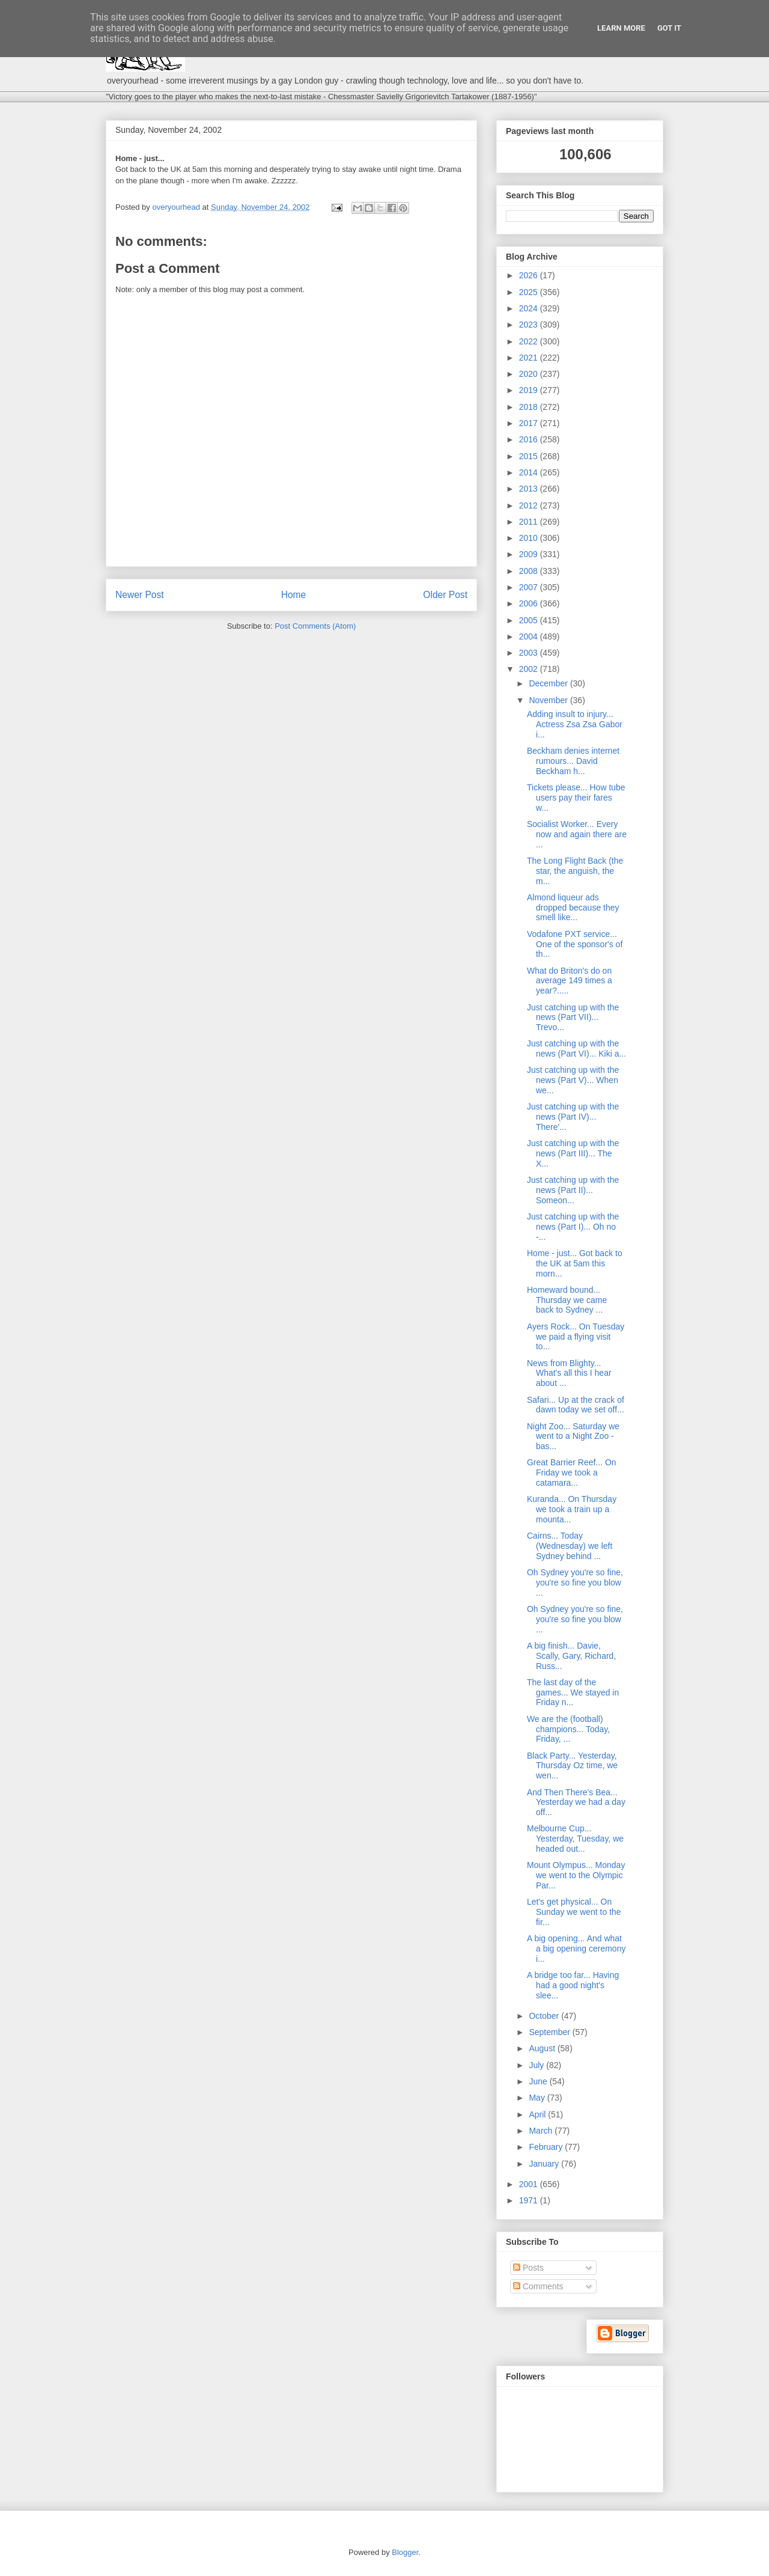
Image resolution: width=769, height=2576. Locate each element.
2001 (529, 2184)
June (539, 2081)
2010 (529, 538)
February (547, 2147)
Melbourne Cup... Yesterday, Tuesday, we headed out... (575, 1839)
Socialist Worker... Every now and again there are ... (577, 834)
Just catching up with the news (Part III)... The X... (573, 1153)
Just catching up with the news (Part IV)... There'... (573, 1117)
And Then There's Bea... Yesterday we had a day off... (576, 1802)
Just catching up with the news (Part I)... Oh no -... (573, 1227)
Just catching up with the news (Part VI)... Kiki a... (576, 1048)
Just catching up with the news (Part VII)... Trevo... (573, 1018)
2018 (529, 407)
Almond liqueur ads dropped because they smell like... (573, 908)
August (543, 2048)
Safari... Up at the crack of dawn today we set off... (575, 1405)
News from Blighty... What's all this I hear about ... (569, 1373)
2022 (529, 341)
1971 (529, 2200)
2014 (529, 472)
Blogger (405, 2552)
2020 (529, 374)
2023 (529, 324)
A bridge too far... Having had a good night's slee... (573, 1985)
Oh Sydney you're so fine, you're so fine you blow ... (575, 1582)
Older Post (445, 595)
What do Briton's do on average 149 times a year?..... (569, 981)
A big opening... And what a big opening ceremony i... (576, 1949)
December (549, 683)
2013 (529, 488)
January (545, 2164)
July (537, 2065)
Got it (669, 27)
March (542, 2130)
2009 (529, 554)
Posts (528, 2267)
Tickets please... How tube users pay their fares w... (576, 798)
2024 (529, 308)
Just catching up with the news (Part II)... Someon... (573, 1190)
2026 (529, 275)
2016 (529, 439)
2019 (529, 390)
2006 (529, 603)
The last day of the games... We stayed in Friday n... (573, 1692)
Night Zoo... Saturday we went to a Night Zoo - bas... (573, 1436)
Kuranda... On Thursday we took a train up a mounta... (571, 1509)
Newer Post (139, 595)
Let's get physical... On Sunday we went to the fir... (574, 1912)
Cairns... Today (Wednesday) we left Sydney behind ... (569, 1546)
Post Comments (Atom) (315, 625)
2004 (529, 636)
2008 (529, 571)
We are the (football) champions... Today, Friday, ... (568, 1729)
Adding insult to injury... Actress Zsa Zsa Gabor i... (574, 724)
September (550, 2032)
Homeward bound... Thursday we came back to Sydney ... (567, 1300)
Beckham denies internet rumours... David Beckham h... (573, 761)
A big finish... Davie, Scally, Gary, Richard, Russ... (571, 1656)
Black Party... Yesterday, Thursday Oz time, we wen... (572, 1766)
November (549, 700)
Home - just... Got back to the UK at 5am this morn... (574, 1263)
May (538, 2097)
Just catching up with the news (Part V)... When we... (573, 1080)
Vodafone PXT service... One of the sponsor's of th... (574, 944)
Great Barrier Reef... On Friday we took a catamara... (571, 1472)
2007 (529, 587)
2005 (529, 620)
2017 (529, 423)
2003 (529, 653)
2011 (529, 521)
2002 (529, 669)
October (545, 2016)
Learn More (621, 27)
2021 (529, 357)
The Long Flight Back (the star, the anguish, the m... (575, 871)
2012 (529, 505)
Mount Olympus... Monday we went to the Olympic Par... (576, 1875)
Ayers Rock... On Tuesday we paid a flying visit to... (575, 1337)
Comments (538, 2286)
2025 (529, 292)
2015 (529, 456)
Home (293, 595)
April (538, 2114)
